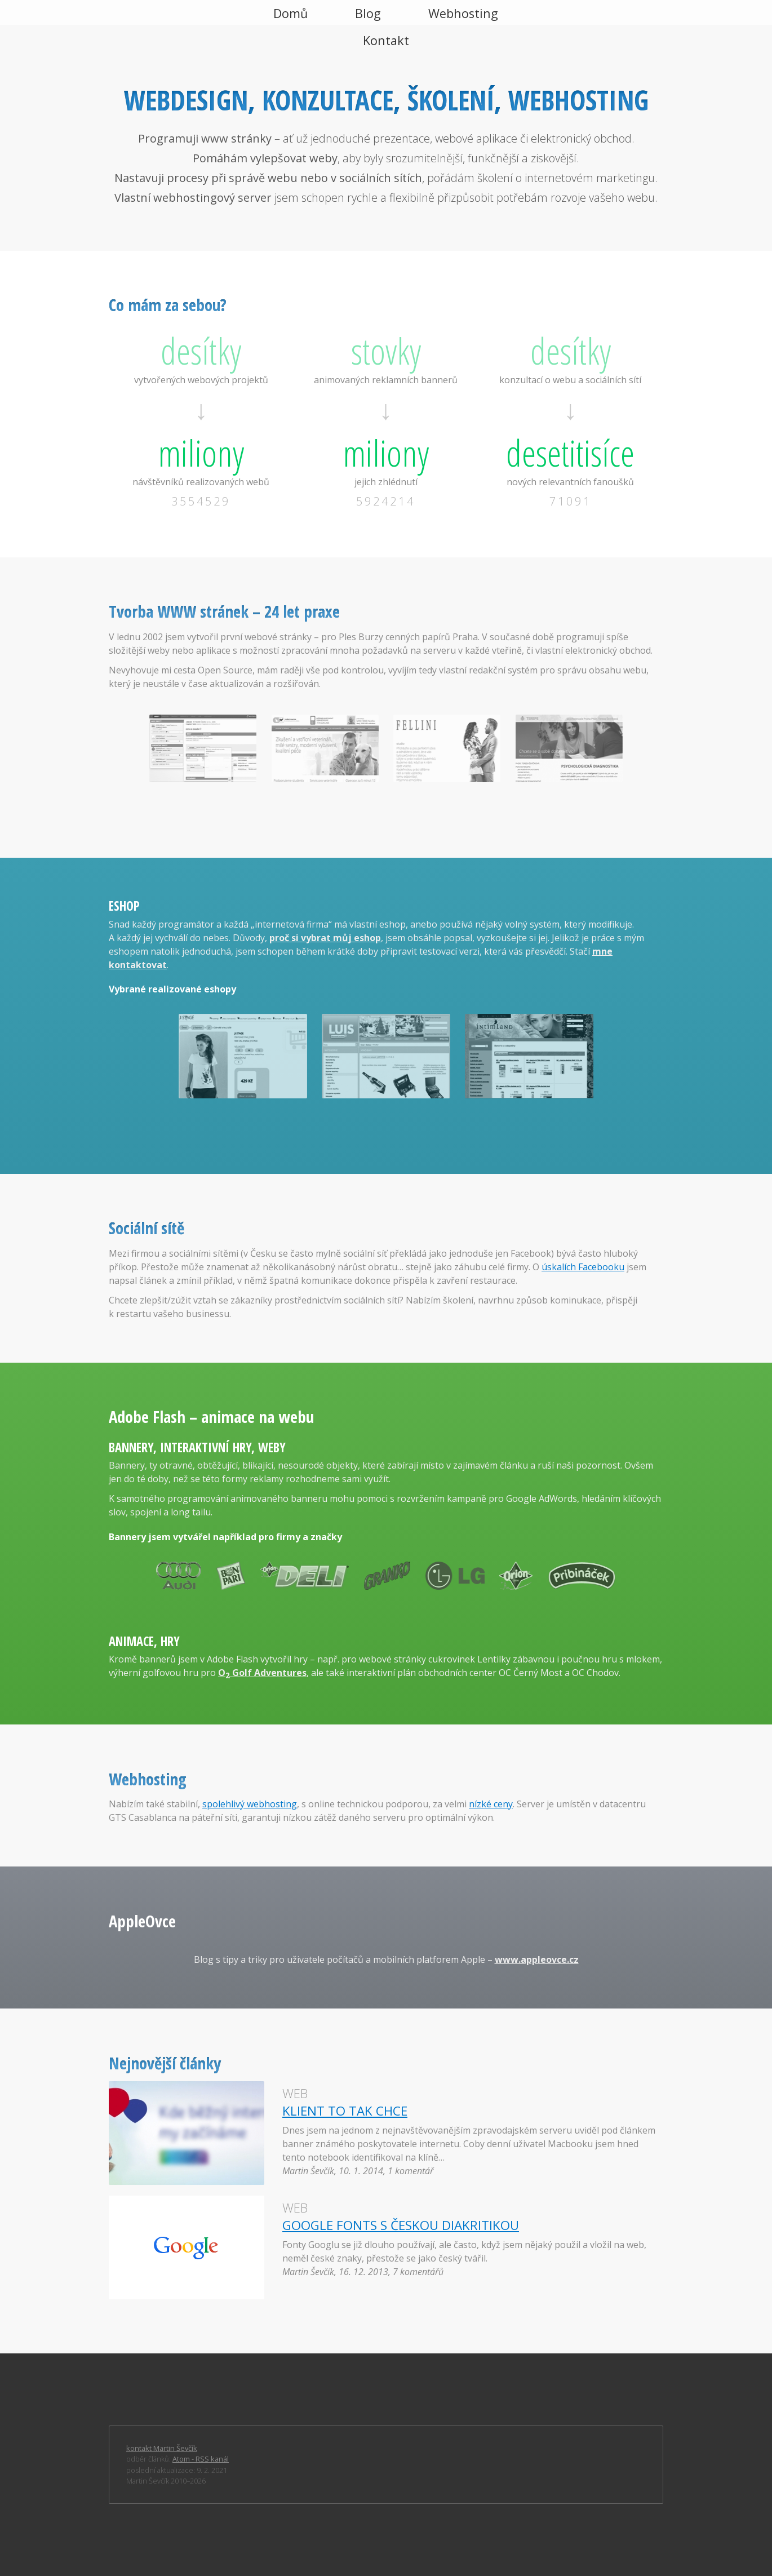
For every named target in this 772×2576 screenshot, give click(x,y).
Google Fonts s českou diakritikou (400, 2225)
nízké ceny (491, 1804)
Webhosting (463, 13)
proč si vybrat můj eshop (325, 938)
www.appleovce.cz (537, 1959)
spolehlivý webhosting (249, 1804)
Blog (368, 13)
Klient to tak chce (344, 2111)
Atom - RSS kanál (200, 2459)
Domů (290, 13)
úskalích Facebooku (583, 1267)
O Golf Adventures (262, 1672)
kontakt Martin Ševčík (161, 2448)
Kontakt (386, 40)
